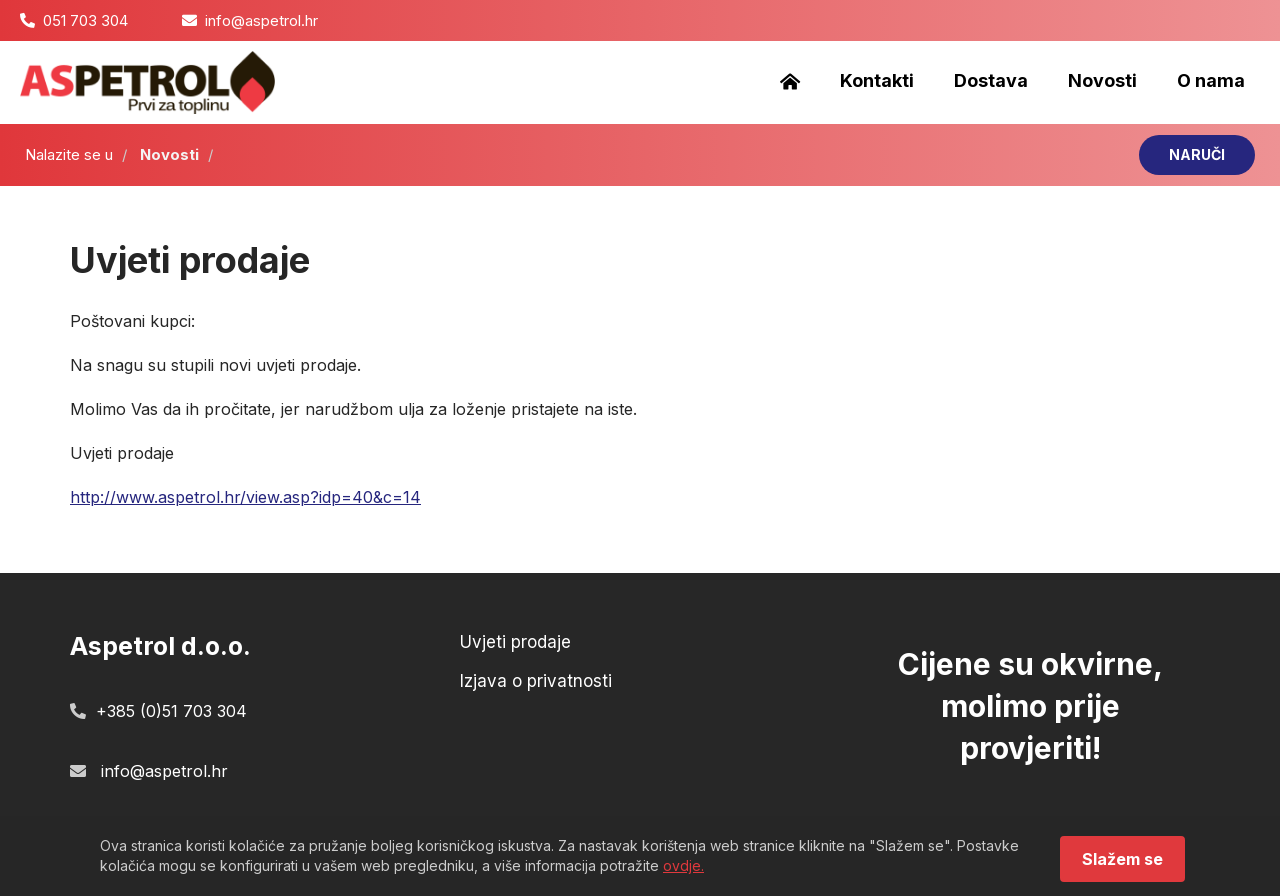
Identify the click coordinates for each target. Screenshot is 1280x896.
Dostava (991, 80)
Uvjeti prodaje (515, 642)
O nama (1211, 80)
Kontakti (877, 80)
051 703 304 (85, 20)
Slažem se (1122, 859)
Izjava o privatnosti (536, 681)
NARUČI (1197, 154)
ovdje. (683, 865)
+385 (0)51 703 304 (171, 711)
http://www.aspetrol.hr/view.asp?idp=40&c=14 (245, 497)
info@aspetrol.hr (261, 20)
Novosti (1102, 80)
